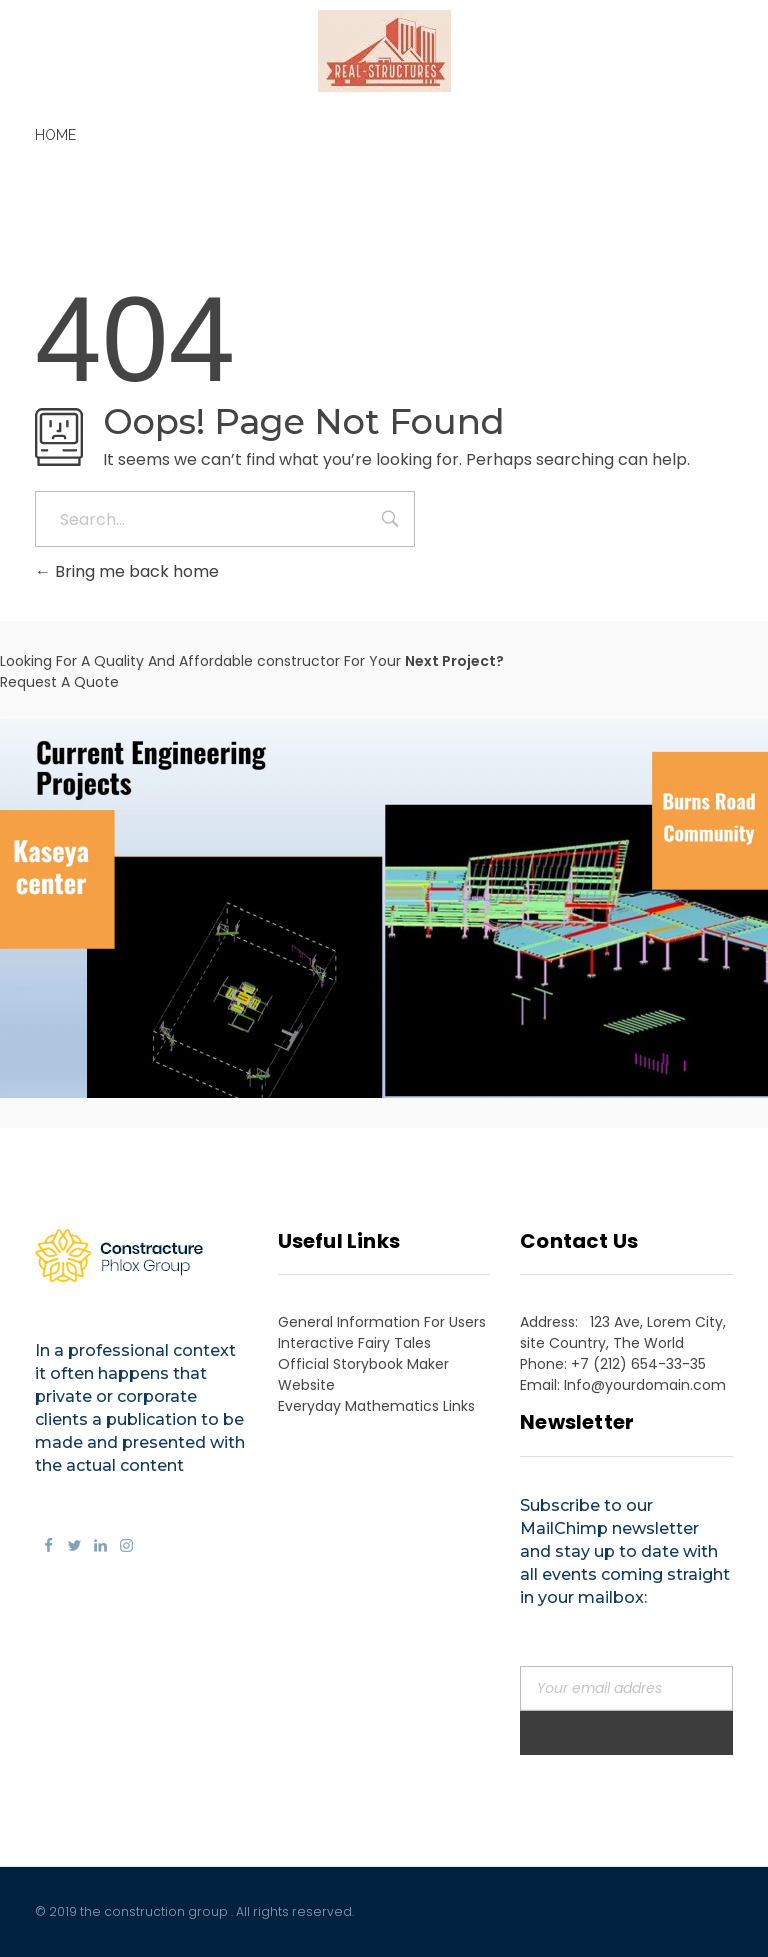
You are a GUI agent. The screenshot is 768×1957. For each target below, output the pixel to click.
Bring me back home (127, 571)
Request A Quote (59, 682)
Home (55, 135)
